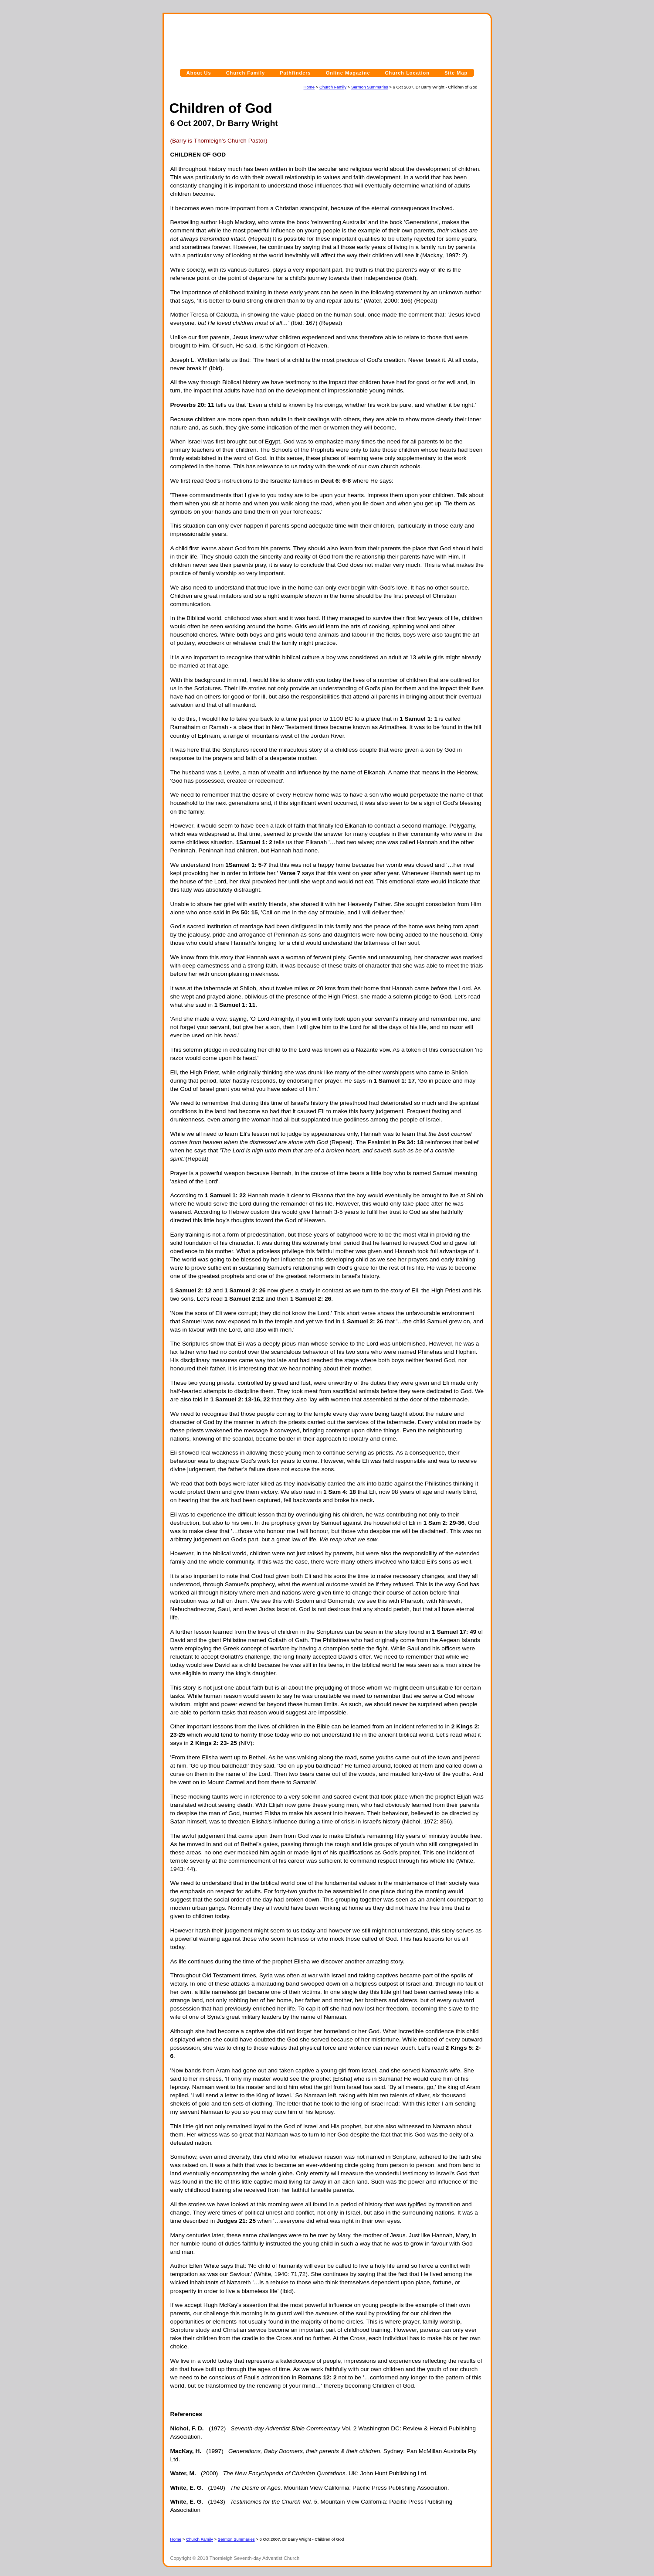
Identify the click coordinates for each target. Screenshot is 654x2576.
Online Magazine (348, 72)
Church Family (245, 72)
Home (309, 87)
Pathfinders (295, 72)
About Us (198, 72)
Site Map (456, 72)
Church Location (407, 72)
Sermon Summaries (369, 87)
